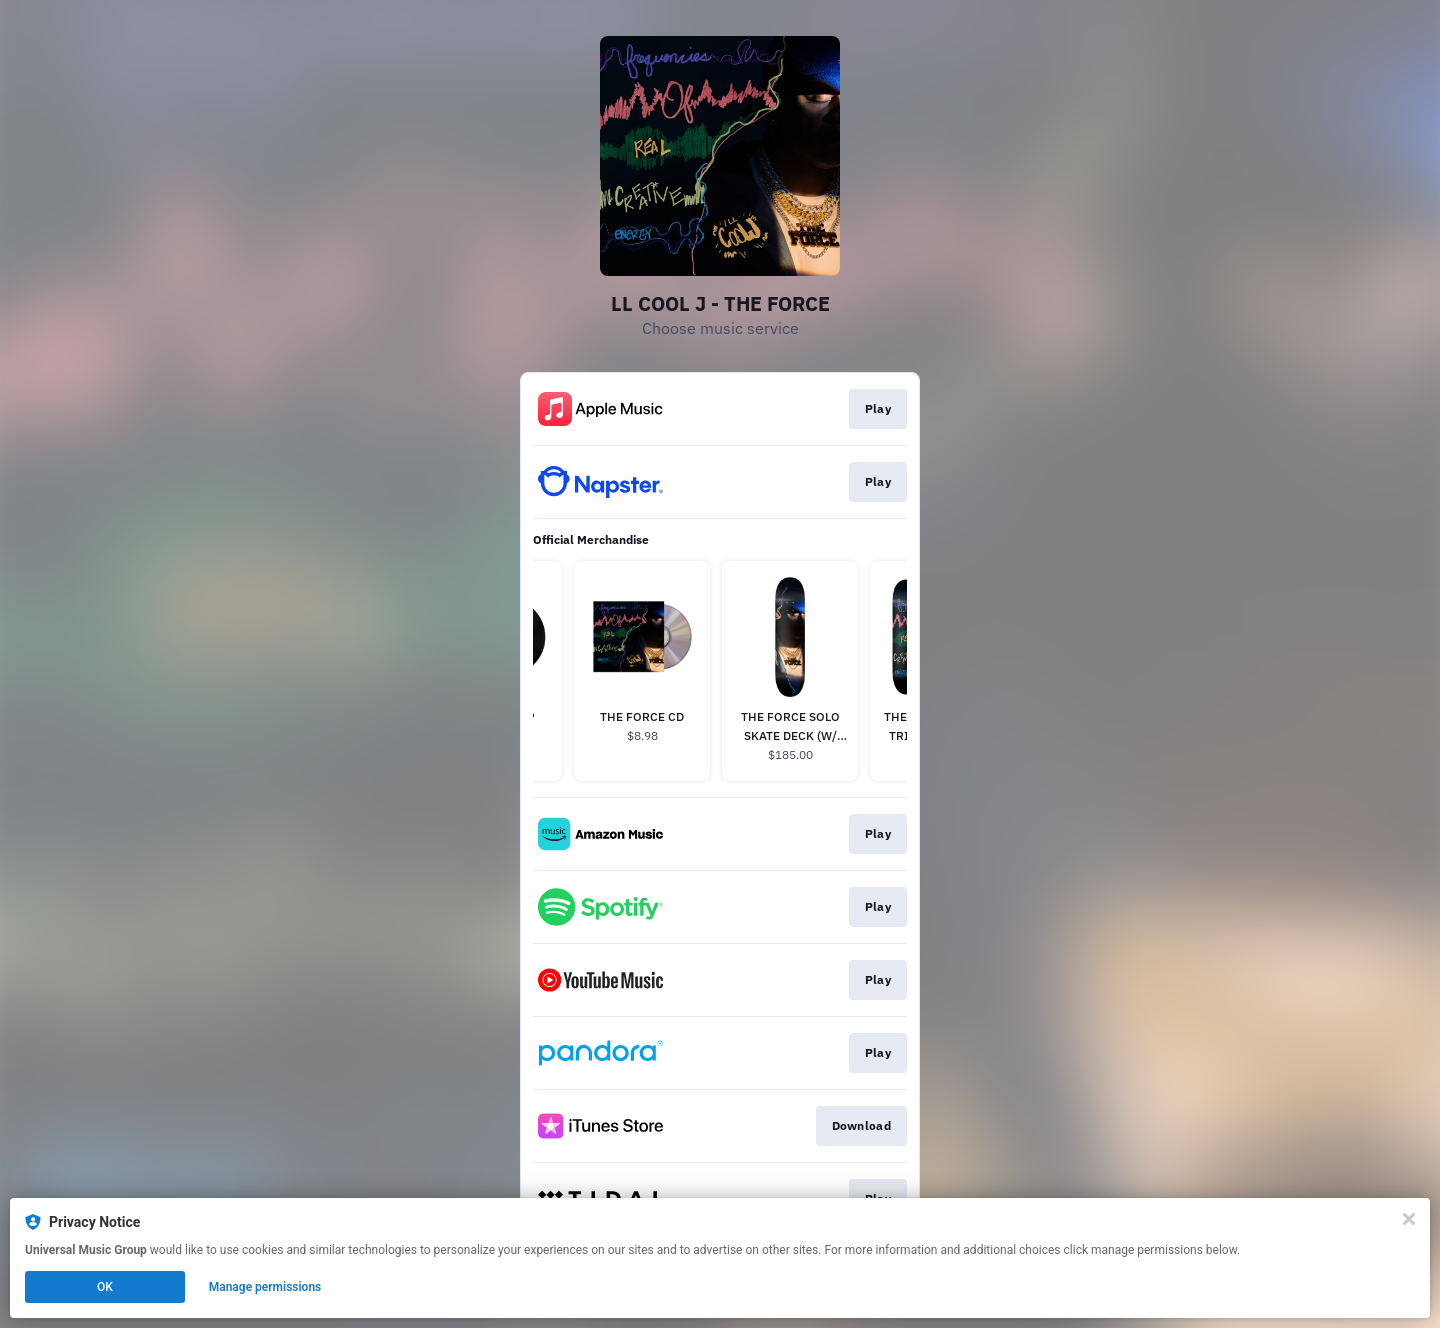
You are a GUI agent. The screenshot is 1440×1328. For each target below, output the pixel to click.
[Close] (1409, 1219)
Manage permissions (265, 1287)
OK (105, 1287)
